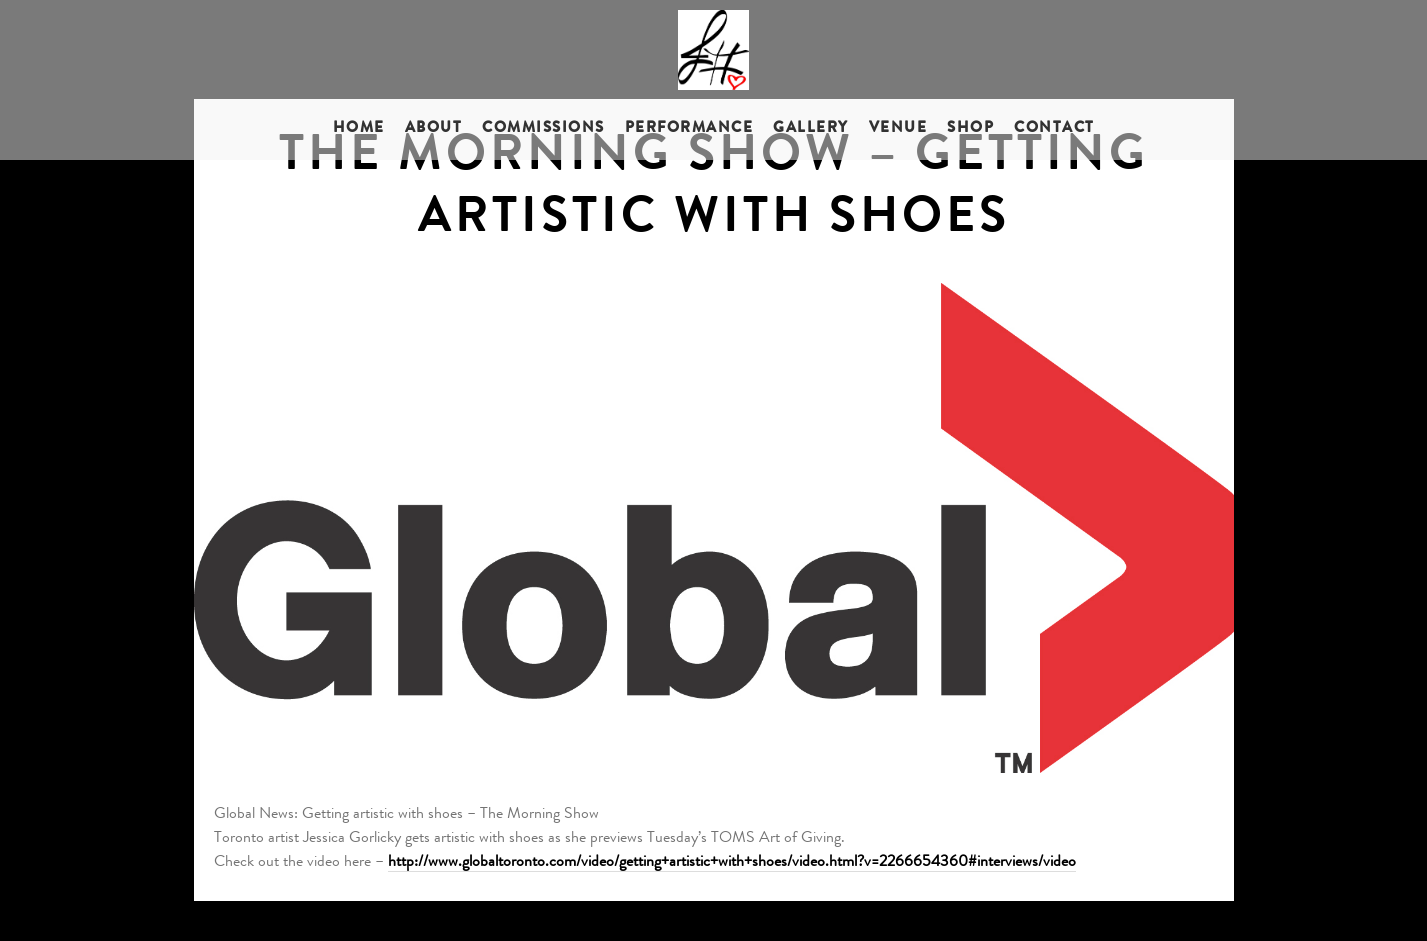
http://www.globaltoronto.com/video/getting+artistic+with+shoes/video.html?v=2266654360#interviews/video (732, 863)
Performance (689, 129)
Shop (970, 129)
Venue (898, 129)
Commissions (543, 129)
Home (359, 129)
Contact (1054, 129)
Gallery (811, 129)
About (434, 129)
